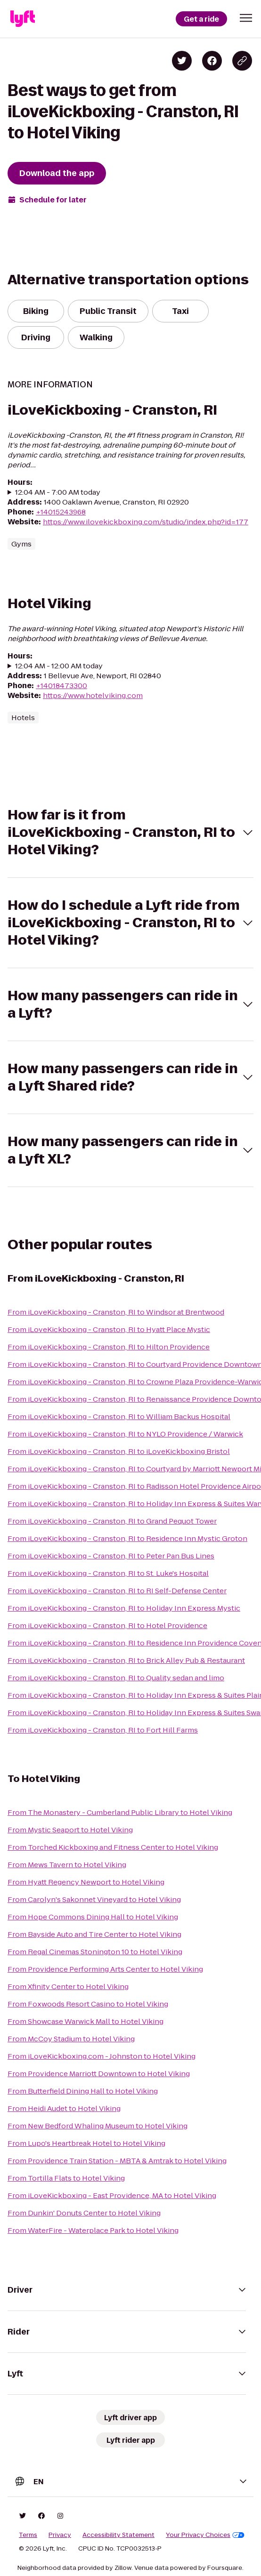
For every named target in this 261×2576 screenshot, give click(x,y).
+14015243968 (61, 512)
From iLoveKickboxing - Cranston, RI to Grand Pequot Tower (112, 1521)
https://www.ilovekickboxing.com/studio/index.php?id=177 (145, 522)
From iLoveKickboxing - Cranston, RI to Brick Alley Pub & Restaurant (126, 1660)
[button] (245, 17)
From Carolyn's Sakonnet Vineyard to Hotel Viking (94, 1899)
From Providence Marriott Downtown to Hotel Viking (99, 2073)
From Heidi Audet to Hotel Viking (64, 2108)
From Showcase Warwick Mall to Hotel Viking (85, 2021)
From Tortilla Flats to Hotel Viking (66, 2178)
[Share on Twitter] (182, 60)
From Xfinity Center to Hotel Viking (68, 1986)
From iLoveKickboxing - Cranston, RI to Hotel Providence (107, 1625)
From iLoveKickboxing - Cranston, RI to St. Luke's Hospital (108, 1573)
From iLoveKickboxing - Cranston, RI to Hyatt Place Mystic (109, 1329)
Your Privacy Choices (205, 2535)
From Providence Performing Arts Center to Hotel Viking (105, 1969)
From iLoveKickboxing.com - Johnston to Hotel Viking (102, 2056)
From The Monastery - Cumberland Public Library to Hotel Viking (120, 1812)
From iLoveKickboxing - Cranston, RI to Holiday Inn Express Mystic (124, 1608)
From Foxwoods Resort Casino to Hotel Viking (88, 2004)
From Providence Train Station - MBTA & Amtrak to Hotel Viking (117, 2161)
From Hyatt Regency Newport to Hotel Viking (86, 1882)
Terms (28, 2535)
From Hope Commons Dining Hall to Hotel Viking (93, 1917)
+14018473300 (61, 685)
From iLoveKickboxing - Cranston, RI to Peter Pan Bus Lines (111, 1556)
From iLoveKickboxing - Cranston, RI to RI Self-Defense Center (117, 1591)
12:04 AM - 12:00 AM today (59, 666)
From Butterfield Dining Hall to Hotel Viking (83, 2091)
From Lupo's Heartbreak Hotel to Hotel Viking (86, 2143)
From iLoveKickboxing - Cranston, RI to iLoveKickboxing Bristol (119, 1451)
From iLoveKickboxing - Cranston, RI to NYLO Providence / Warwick (125, 1434)
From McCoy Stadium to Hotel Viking (71, 2039)
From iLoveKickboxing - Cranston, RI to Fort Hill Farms (103, 1730)
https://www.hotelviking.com (93, 695)
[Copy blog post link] (242, 60)
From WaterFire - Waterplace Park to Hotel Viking (93, 2230)
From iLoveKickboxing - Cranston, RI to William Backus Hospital (119, 1416)
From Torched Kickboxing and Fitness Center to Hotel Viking (113, 1847)
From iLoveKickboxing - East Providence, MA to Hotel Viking (112, 2195)
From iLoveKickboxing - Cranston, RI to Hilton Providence (109, 1347)
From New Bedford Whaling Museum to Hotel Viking (98, 2126)
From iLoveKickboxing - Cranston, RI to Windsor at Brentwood (116, 1312)
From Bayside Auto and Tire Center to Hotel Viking (94, 1934)
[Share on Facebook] (212, 60)
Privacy (60, 2535)
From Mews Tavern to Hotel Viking (67, 1865)
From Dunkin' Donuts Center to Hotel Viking (84, 2213)
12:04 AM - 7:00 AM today (57, 492)
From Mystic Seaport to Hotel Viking (70, 1830)
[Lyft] (23, 19)
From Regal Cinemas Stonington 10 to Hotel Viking (95, 1952)
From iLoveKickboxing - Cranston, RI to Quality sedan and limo (116, 1678)
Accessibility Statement (118, 2535)
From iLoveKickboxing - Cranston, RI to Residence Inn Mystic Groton (127, 1538)
